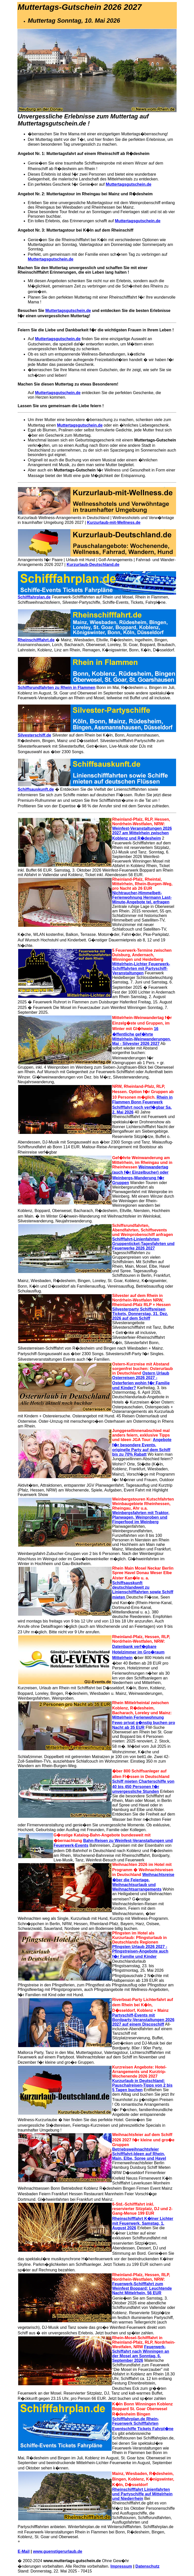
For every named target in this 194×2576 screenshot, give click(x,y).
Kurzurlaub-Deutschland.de (93, 564)
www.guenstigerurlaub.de (57, 2551)
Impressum (121, 2566)
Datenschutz (147, 2566)
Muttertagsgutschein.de (128, 184)
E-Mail (24, 2551)
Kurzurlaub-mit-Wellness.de (113, 522)
